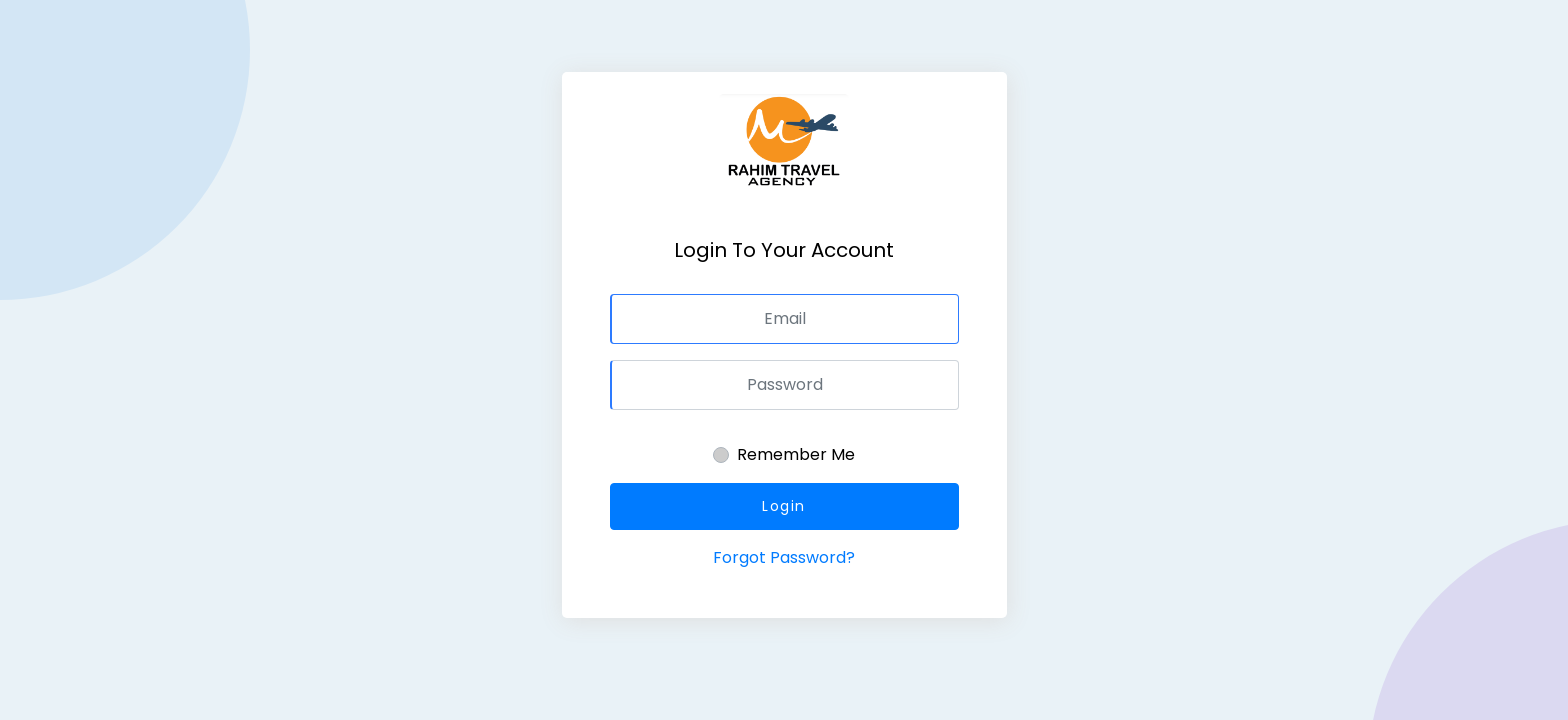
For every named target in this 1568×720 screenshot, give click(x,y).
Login (784, 506)
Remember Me (796, 454)
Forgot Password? (784, 557)
